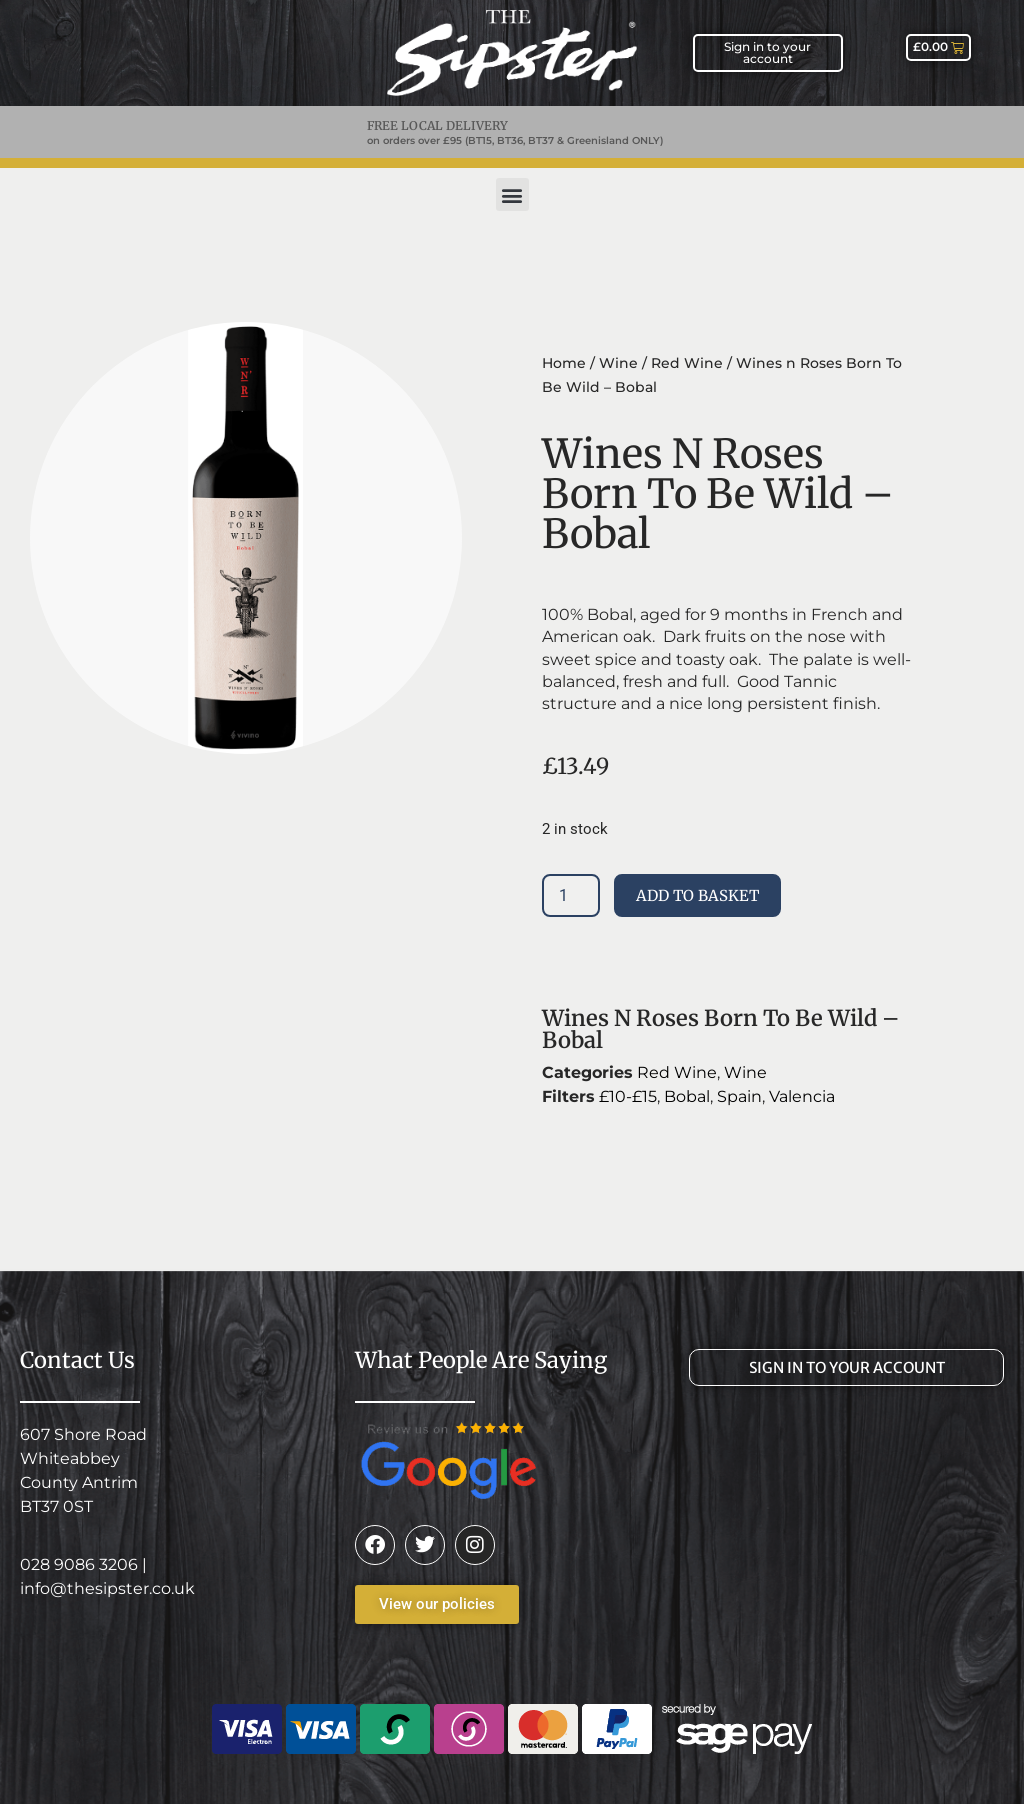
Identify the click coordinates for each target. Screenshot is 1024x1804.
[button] (512, 194)
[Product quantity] (571, 895)
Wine (618, 363)
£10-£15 (628, 1096)
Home (564, 363)
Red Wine (687, 363)
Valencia (802, 1096)
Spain (739, 1096)
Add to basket (697, 895)
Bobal (687, 1096)
